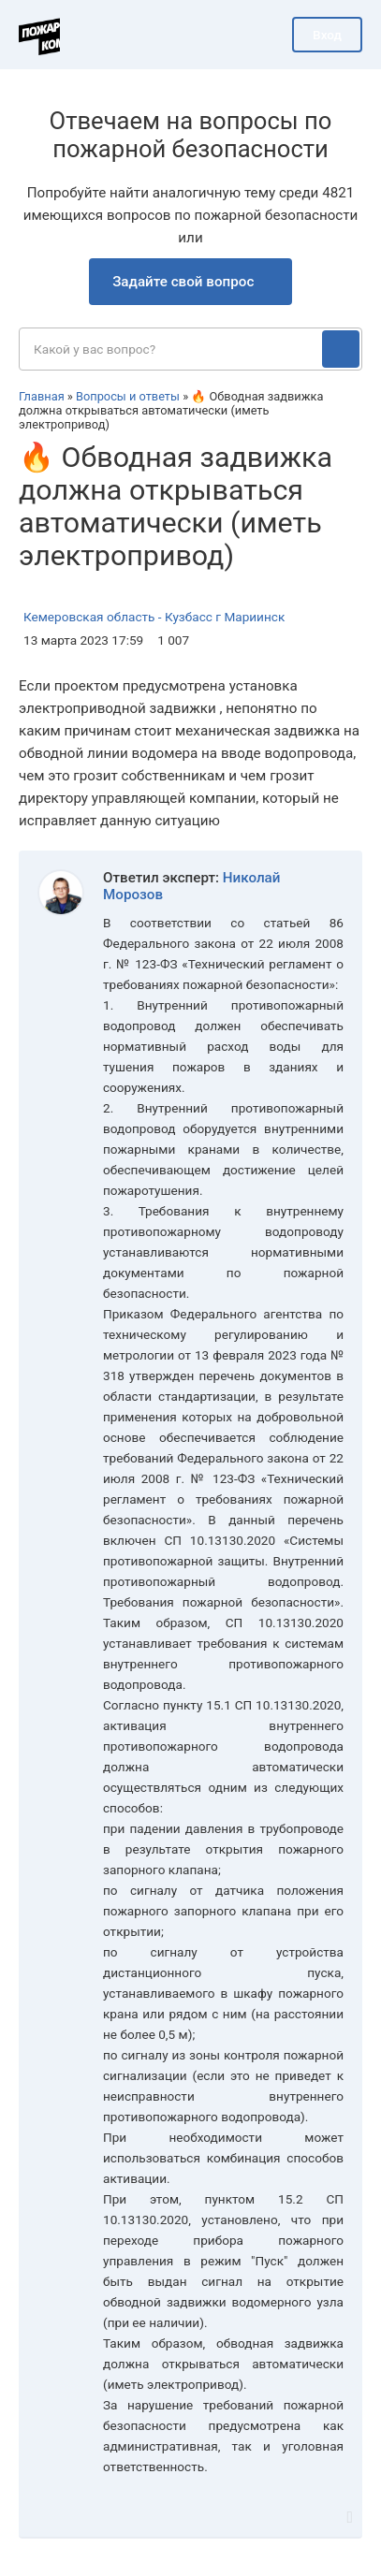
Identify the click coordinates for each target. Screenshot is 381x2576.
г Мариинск (250, 616)
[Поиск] (340, 349)
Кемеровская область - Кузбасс (117, 616)
